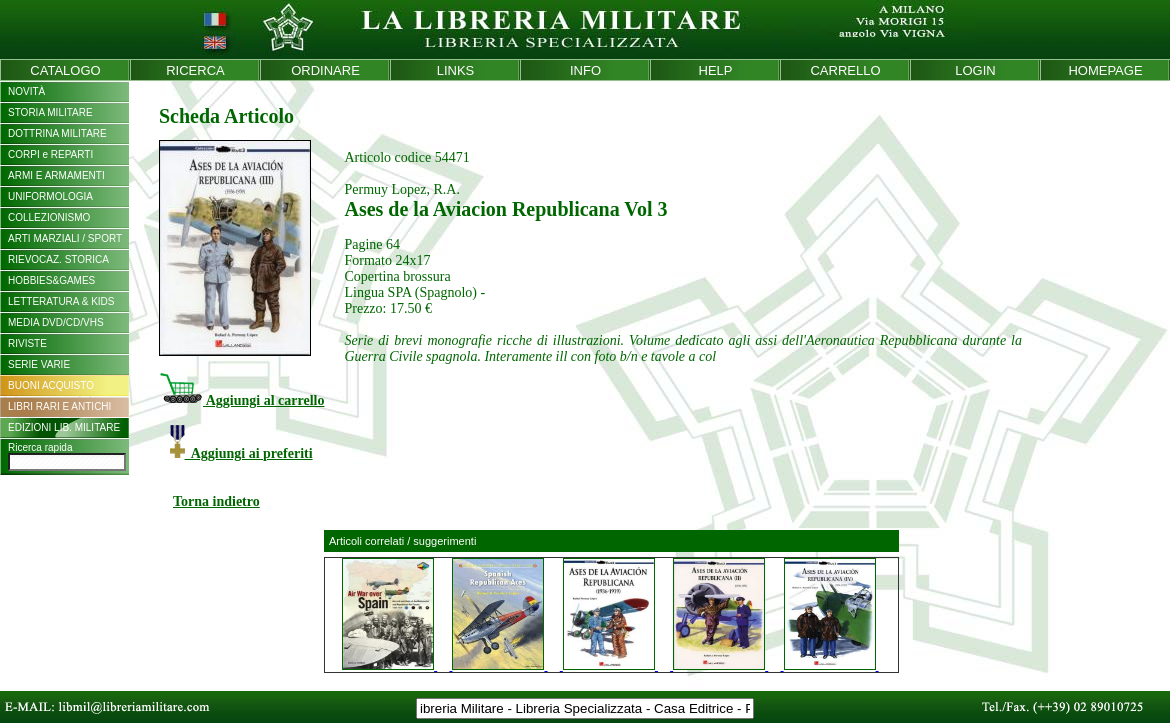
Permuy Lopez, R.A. (401, 189)
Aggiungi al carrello (241, 400)
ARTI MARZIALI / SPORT (65, 238)
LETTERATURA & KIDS (61, 301)
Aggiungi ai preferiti (241, 453)
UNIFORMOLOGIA (50, 196)
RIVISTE (27, 343)
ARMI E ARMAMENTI (56, 175)
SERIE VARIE (39, 364)
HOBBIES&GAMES (51, 280)
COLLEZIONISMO (49, 217)
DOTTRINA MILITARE (57, 133)
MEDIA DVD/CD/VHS (56, 322)
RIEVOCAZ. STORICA (58, 259)
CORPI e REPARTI (50, 154)
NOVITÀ (26, 91)
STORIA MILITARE (50, 112)
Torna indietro (216, 501)
